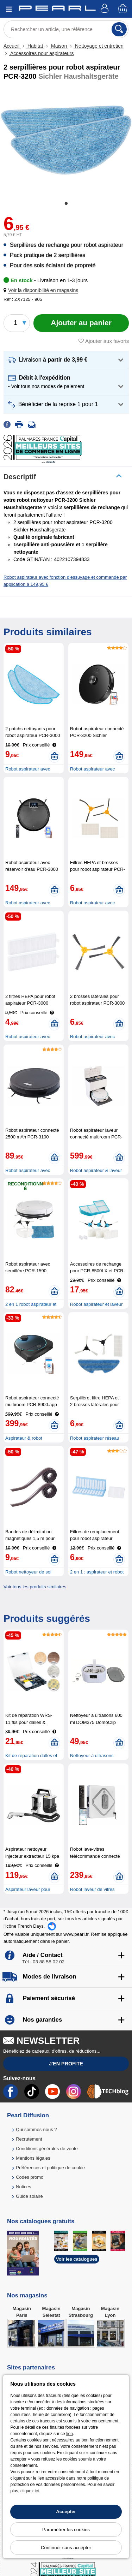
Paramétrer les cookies (66, 2529)
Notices (23, 2186)
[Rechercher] (119, 29)
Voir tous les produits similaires (35, 1586)
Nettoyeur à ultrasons (92, 1755)
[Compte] (105, 9)
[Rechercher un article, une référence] (66, 29)
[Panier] (123, 9)
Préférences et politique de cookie (50, 2167)
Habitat (35, 46)
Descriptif (20, 477)
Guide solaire (29, 2196)
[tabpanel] (66, 140)
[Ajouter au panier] (81, 323)
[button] (42, 290)
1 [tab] (66, 203)
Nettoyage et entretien (99, 46)
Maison (59, 46)
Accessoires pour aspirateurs (41, 53)
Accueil (12, 46)
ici (37, 2490)
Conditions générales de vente (47, 2148)
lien (69, 2433)
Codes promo (29, 2177)
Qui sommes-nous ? (36, 2129)
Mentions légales (33, 2158)
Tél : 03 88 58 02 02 (43, 1961)
